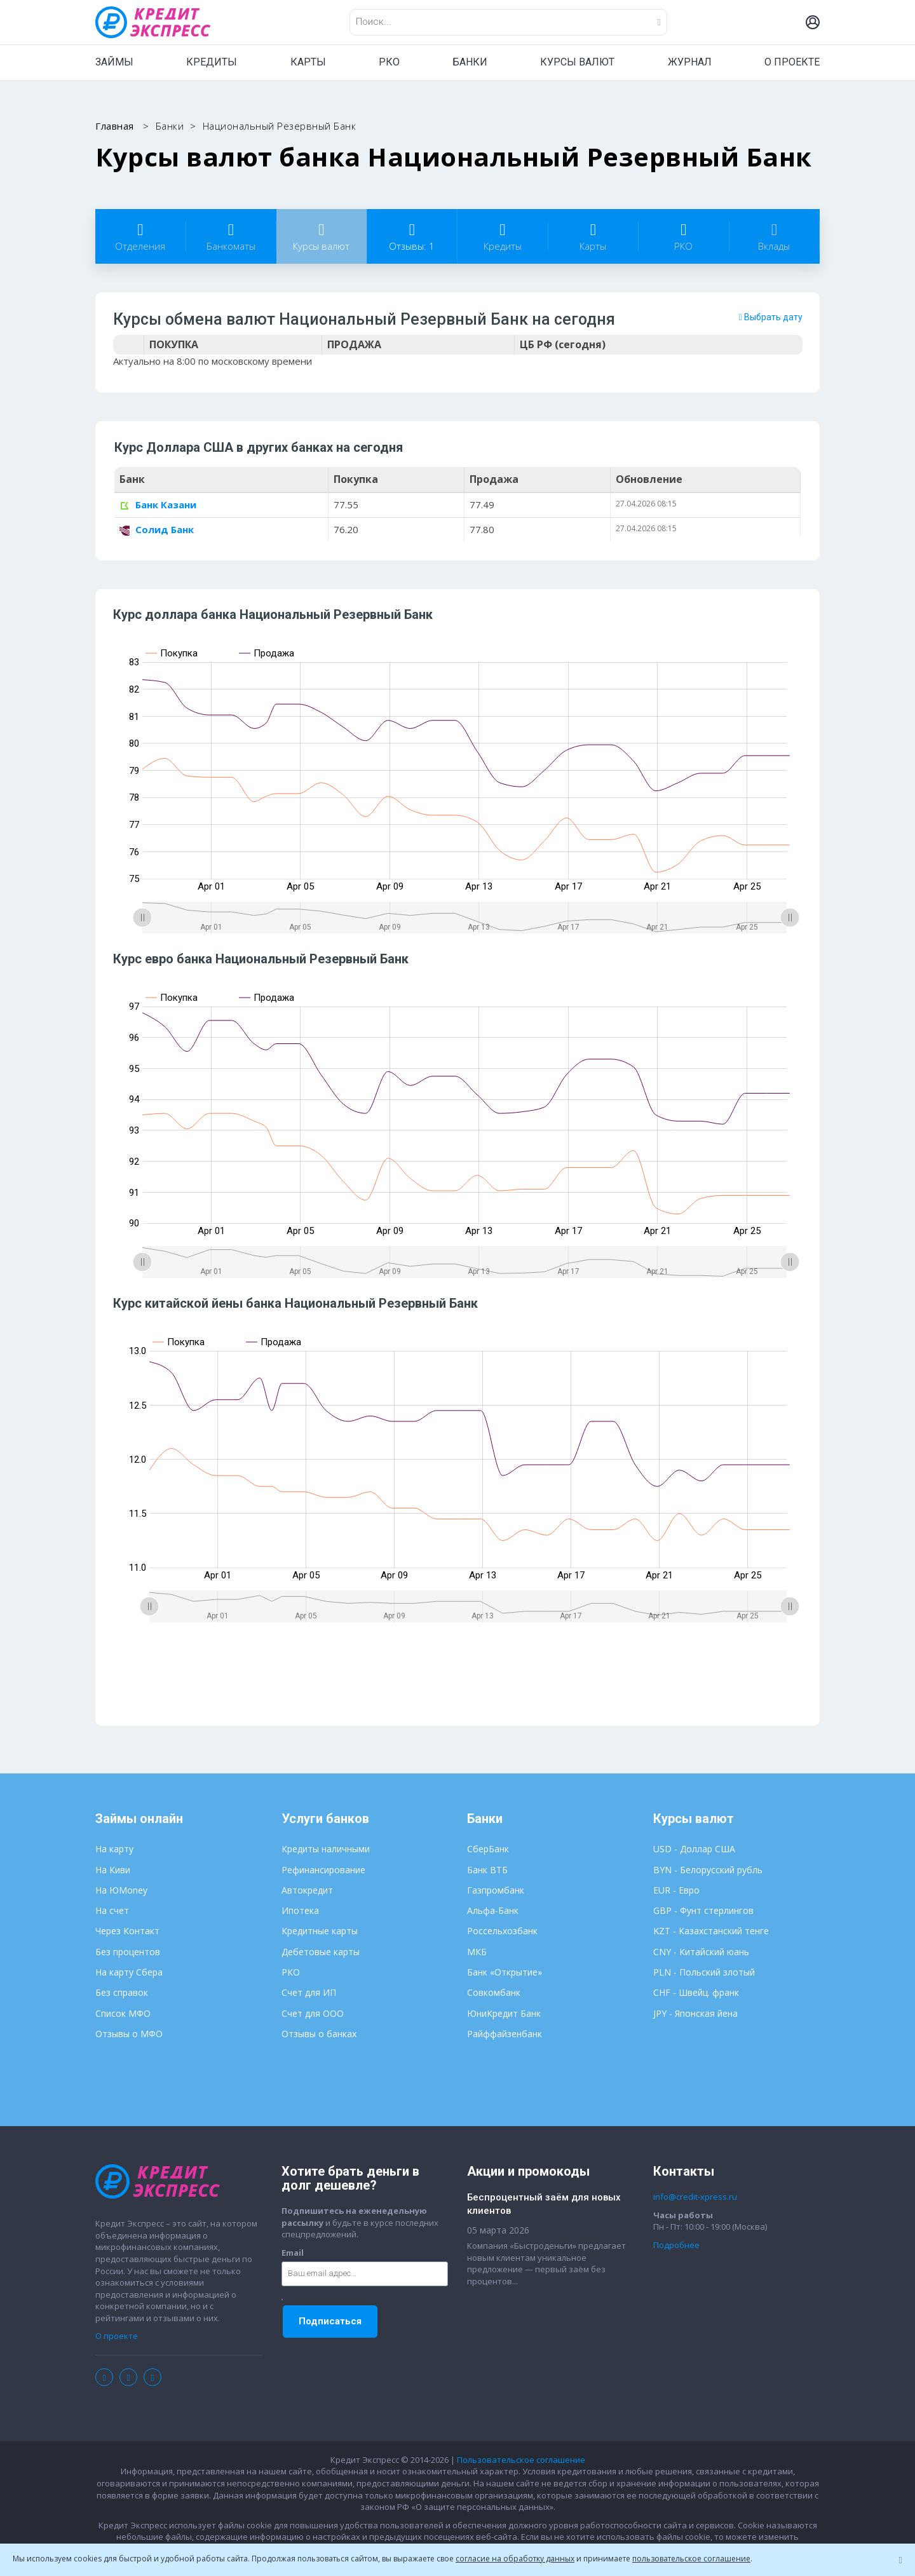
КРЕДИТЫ (211, 62)
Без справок (121, 1995)
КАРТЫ (308, 62)
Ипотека (300, 1913)
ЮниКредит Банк (504, 2015)
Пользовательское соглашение (521, 2461)
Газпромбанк (495, 1892)
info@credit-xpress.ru (695, 2199)
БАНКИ (469, 62)
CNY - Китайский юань (701, 1954)
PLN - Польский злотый (704, 1974)
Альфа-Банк (492, 1913)
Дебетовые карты (320, 1954)
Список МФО (123, 2015)
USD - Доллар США (694, 1851)
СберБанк (488, 1851)
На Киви (112, 1872)
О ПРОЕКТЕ (792, 62)
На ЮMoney (121, 1892)
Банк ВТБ (487, 1872)
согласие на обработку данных (515, 2558)
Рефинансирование (323, 1872)
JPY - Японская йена (695, 2015)
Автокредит (307, 1892)
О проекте (116, 2338)
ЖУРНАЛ (690, 62)
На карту (114, 1851)
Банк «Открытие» (504, 1974)
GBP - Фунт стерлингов (703, 1913)
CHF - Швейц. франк (696, 1995)
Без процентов (127, 1954)
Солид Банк (156, 530)
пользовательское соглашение (691, 2558)
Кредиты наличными (325, 1851)
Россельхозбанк (502, 1933)
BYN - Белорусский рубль (707, 1872)
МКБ (477, 1954)
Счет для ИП (308, 1995)
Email (292, 2254)
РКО (389, 62)
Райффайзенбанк (504, 2036)
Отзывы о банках (318, 2036)
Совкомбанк (493, 1995)
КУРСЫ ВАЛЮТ (577, 62)
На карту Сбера (129, 1974)
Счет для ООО (312, 2015)
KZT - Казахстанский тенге (711, 1933)
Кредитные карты (319, 1933)
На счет (112, 1913)
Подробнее (676, 2247)
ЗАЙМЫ (114, 62)
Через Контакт (127, 1933)
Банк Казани (157, 505)
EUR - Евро (676, 1892)
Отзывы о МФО (129, 2036)
